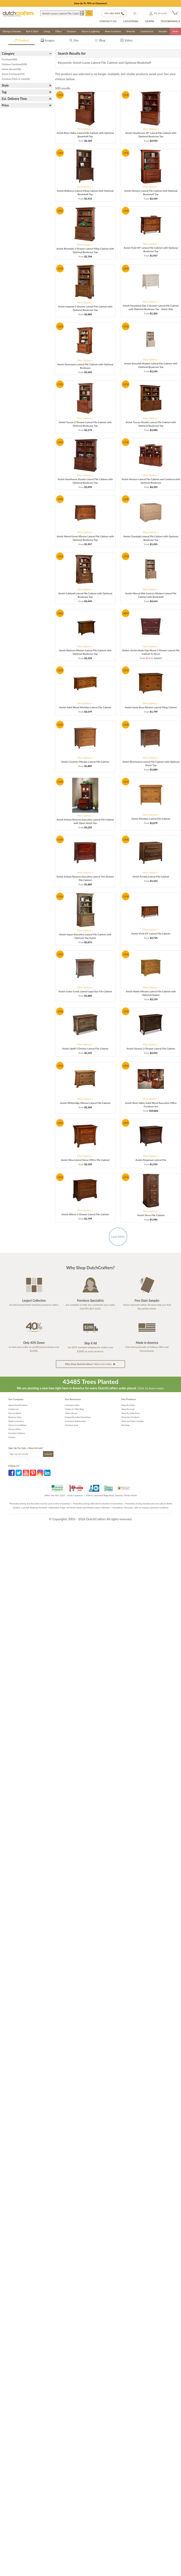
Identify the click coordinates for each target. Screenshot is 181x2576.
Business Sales (15, 1417)
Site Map (125, 1425)
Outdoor (71, 31)
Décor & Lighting (90, 31)
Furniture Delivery (16, 1433)
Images (48, 40)
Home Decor (11, 69)
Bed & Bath (32, 31)
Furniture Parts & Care (16, 78)
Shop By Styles (128, 1405)
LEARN (149, 21)
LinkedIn (47, 1473)
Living (47, 31)
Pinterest (33, 1473)
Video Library (71, 1413)
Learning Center (72, 1405)
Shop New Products (130, 1417)
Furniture (9, 59)
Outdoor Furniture (14, 64)
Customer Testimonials (75, 1421)
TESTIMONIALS (170, 21)
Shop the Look (128, 1409)
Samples (162, 31)
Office (58, 31)
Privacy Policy (14, 1429)
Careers (11, 1437)
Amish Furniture (13, 73)
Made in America (16, 1421)
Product (21, 40)
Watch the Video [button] (90, 1364)
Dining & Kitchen (12, 31)
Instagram (40, 1473)
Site (74, 40)
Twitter (19, 1473)
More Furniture (113, 31)
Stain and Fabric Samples (132, 1421)
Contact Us (13, 1409)
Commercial (146, 31)
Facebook (11, 1473)
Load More (118, 1236)
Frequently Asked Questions (78, 1417)
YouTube (26, 1473)
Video (126, 40)
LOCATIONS (130, 21)
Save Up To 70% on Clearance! (90, 3)
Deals (175, 31)
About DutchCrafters (18, 1405)
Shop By (130, 31)
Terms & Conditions (17, 1425)
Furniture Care (71, 1425)
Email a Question (75, 1495)
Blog (100, 40)
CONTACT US (107, 21)
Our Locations (14, 1413)
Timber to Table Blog (74, 1409)
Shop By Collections (130, 1413)
